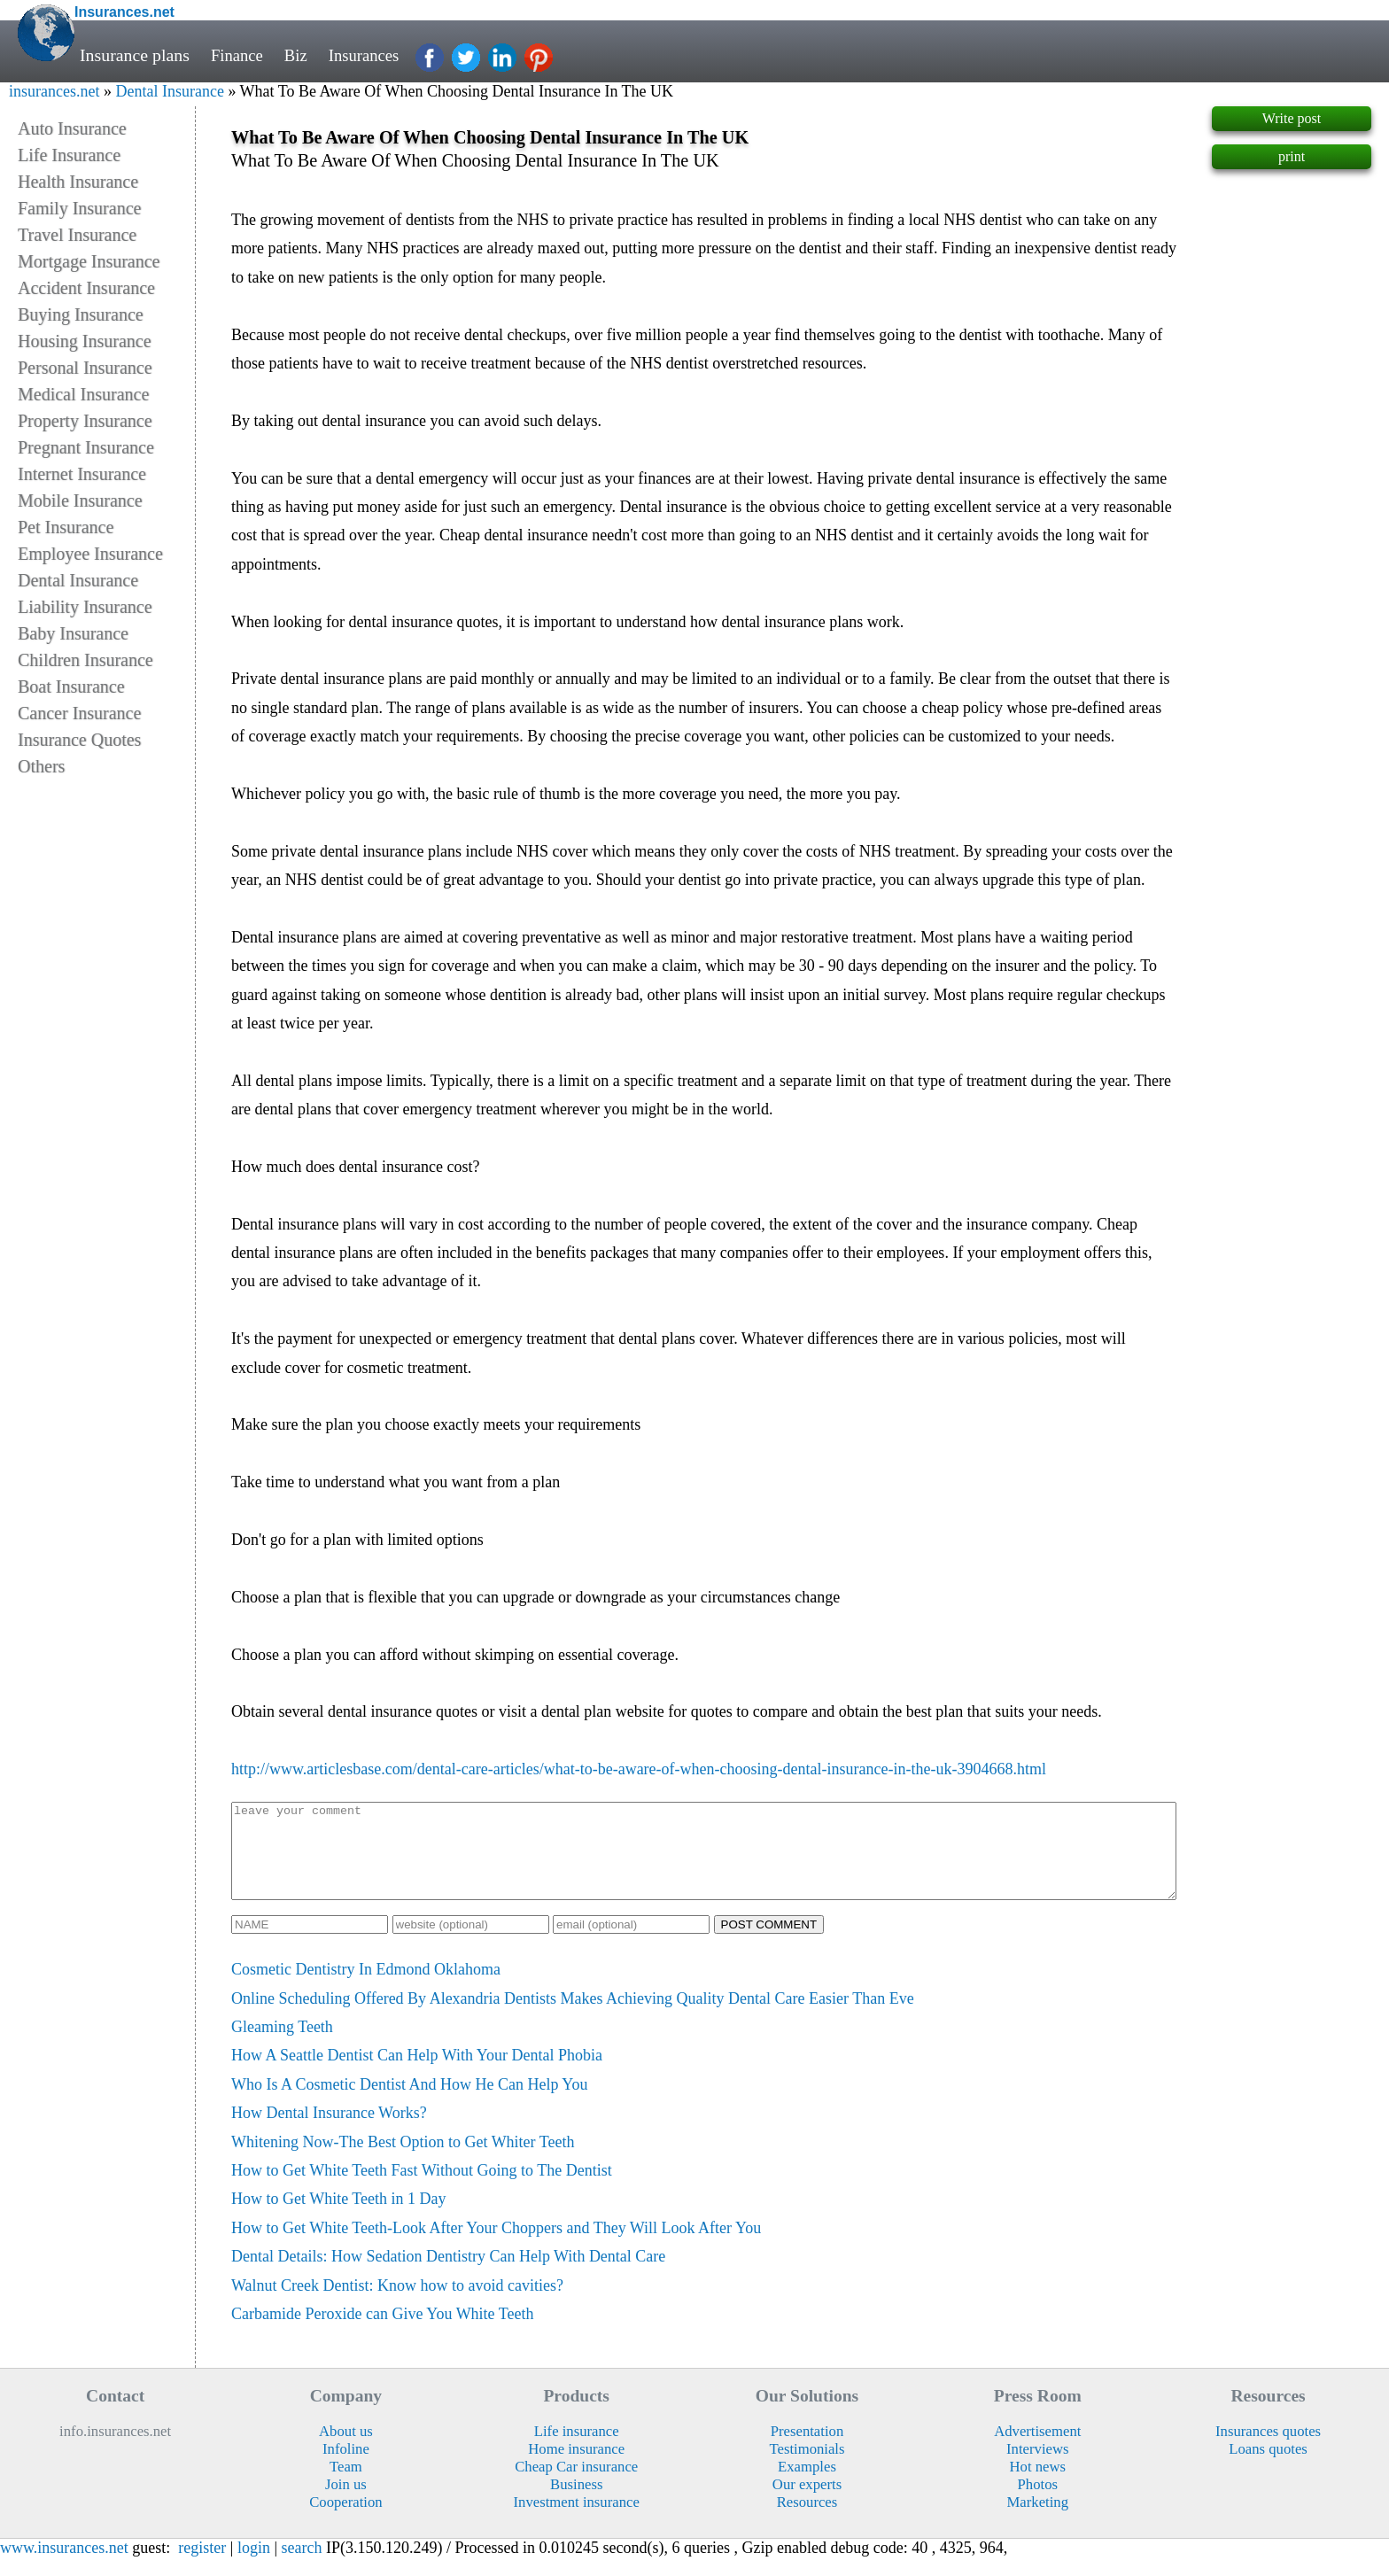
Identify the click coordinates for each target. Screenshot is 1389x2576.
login (253, 2566)
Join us (346, 2503)
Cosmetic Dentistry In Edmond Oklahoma (366, 1988)
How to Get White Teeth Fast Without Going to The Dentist (421, 2189)
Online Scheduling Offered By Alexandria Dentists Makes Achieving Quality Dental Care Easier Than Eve (572, 2017)
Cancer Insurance (79, 713)
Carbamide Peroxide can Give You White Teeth (382, 2332)
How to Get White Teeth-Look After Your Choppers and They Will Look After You (496, 2246)
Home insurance (576, 2467)
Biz (300, 55)
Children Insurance (85, 660)
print (1291, 156)
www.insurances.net (64, 2566)
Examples (807, 2485)
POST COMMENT (769, 1943)
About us (346, 2449)
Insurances (370, 55)
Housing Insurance (84, 341)
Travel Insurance (77, 234)
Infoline (345, 2467)
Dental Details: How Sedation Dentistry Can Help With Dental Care (448, 2275)
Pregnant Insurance (86, 447)
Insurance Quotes (79, 739)
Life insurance (576, 2449)
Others (41, 766)
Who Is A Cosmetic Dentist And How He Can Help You (409, 2103)
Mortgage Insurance (89, 261)
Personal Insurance (85, 367)
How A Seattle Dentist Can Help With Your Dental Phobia (416, 2074)
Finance (239, 55)
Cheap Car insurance (576, 2485)
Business (576, 2503)
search (302, 2566)
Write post (1291, 118)
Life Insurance (69, 155)
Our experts (807, 2503)
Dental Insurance (169, 91)
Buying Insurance (81, 314)
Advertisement (1037, 2449)
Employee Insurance (90, 553)
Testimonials (806, 2467)
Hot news (1038, 2485)
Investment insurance (577, 2520)
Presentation (807, 2449)
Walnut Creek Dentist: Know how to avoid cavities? (397, 2304)
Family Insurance (79, 208)
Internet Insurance (82, 474)
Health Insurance (78, 181)
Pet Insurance (65, 527)
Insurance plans (135, 55)
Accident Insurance (86, 288)
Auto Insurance (72, 128)
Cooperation (346, 2520)
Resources (807, 2520)
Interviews (1037, 2467)
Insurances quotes (1268, 2449)
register (202, 2566)
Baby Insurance (73, 633)
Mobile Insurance (80, 500)
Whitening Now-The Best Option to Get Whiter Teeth (403, 2160)
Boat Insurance (71, 686)
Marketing (1038, 2520)
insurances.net (54, 91)
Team (346, 2485)
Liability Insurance (85, 607)
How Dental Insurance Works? (329, 2131)
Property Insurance (85, 421)
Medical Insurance (83, 394)
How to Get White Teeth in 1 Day (338, 2217)
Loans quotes (1268, 2467)
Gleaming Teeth (282, 2045)
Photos (1038, 2503)
